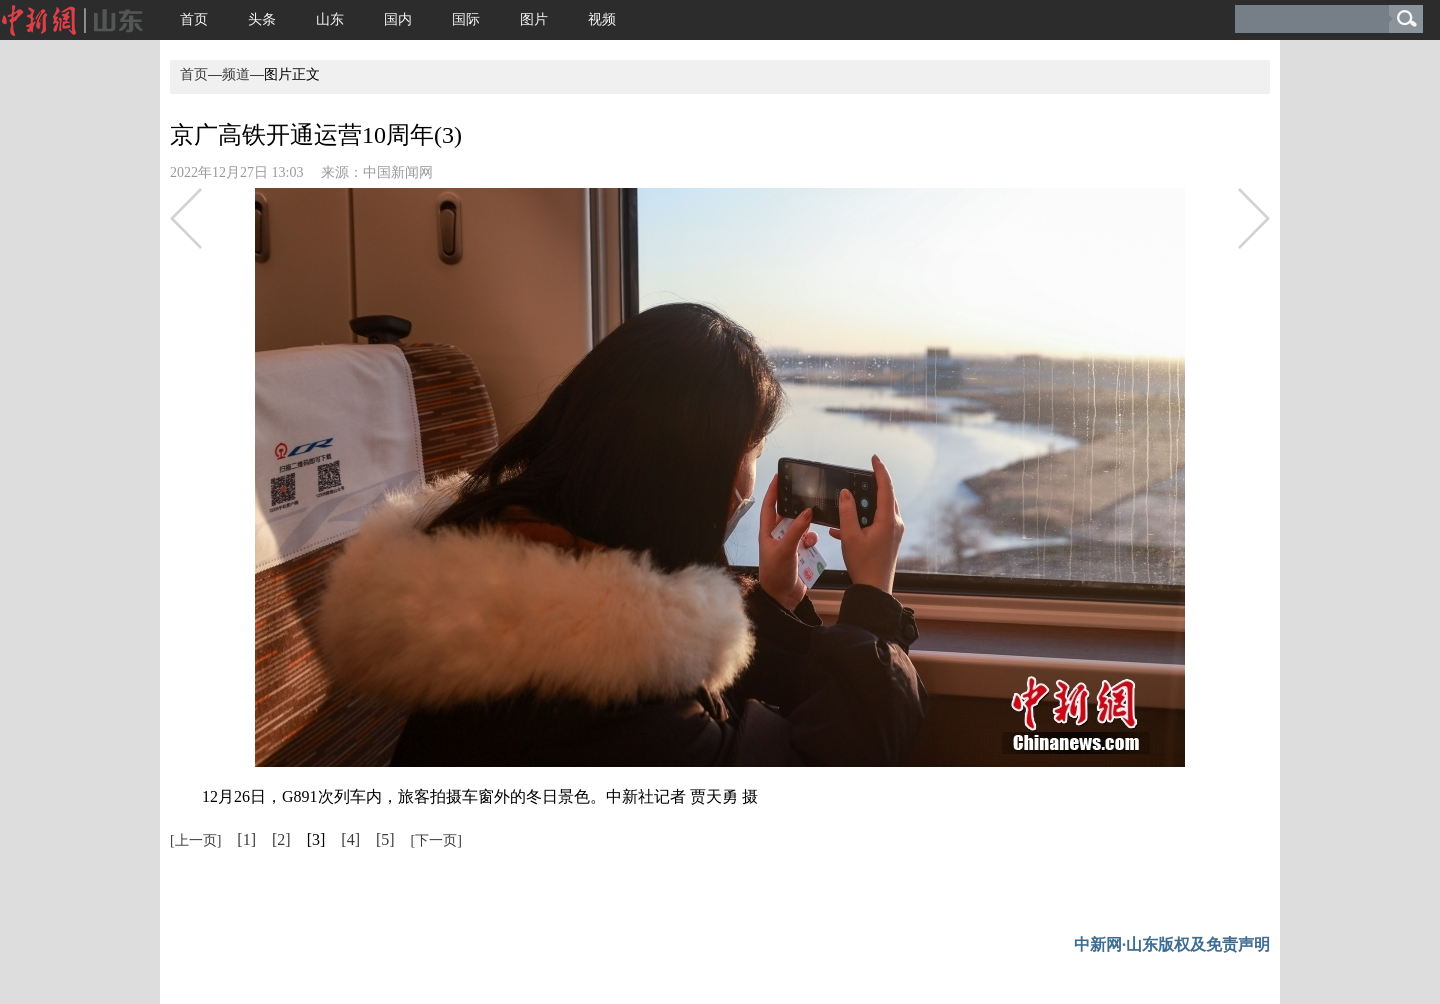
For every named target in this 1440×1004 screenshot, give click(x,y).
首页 (194, 19)
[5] (385, 839)
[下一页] (436, 840)
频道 (236, 74)
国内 (398, 19)
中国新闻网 (398, 172)
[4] (350, 839)
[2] (281, 839)
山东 (330, 19)
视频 (602, 19)
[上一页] (195, 840)
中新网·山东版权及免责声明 (1172, 944)
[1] (246, 839)
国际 (466, 19)
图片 (534, 19)
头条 (262, 19)
